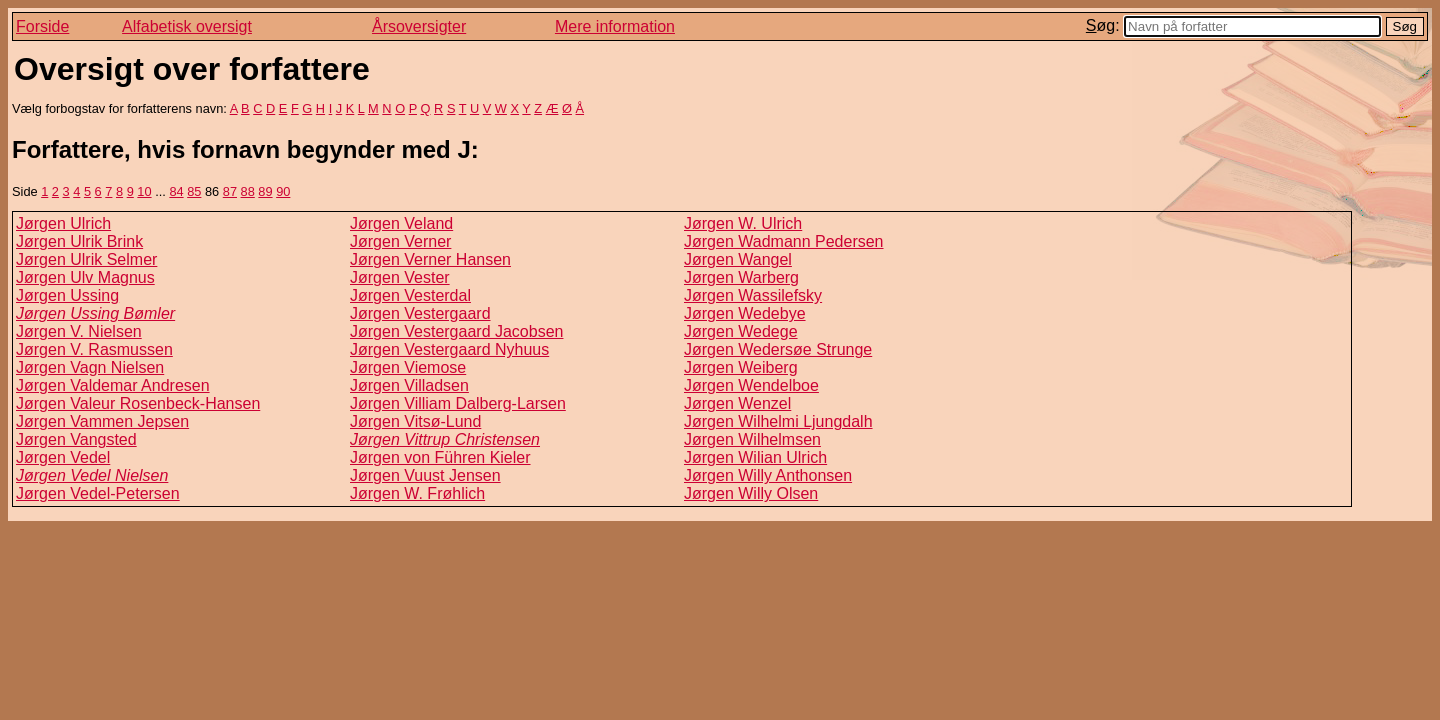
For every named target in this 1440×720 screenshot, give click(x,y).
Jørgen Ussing (67, 295)
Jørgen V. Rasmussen (94, 349)
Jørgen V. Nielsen (79, 331)
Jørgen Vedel (63, 457)
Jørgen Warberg (741, 277)
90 (283, 191)
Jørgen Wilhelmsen (752, 439)
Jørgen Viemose (408, 367)
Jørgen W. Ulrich (743, 223)
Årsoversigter (419, 26)
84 (176, 191)
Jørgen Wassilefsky (753, 295)
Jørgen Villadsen (409, 385)
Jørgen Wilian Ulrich (755, 457)
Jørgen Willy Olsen (751, 493)
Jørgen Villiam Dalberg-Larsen (458, 403)
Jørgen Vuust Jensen (425, 475)
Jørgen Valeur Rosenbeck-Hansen (138, 403)
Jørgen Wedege (741, 331)
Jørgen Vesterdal (410, 295)
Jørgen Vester (400, 277)
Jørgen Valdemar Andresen (113, 385)
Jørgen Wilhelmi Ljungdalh (778, 421)
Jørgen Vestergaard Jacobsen (456, 331)
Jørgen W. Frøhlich (417, 493)
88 (248, 191)
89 (265, 191)
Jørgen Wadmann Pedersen (784, 241)
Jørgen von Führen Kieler (440, 457)
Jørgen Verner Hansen (430, 259)
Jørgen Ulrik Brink (79, 241)
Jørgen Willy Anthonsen (768, 475)
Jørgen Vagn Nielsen (90, 367)
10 (144, 191)
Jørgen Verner (400, 241)
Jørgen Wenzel (737, 403)
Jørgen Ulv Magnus (85, 277)
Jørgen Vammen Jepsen (102, 421)
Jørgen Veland (401, 223)
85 (194, 191)
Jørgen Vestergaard (420, 313)
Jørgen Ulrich (63, 223)
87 (230, 191)
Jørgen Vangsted (76, 439)
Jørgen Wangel (738, 259)
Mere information (615, 26)
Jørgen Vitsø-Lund (415, 421)
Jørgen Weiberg (741, 367)
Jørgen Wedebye (745, 313)
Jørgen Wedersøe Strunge (778, 349)
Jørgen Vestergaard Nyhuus (449, 349)
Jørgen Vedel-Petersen (98, 493)
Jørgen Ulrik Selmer (86, 259)
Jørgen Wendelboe (751, 385)
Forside (42, 26)
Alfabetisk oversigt (187, 26)
